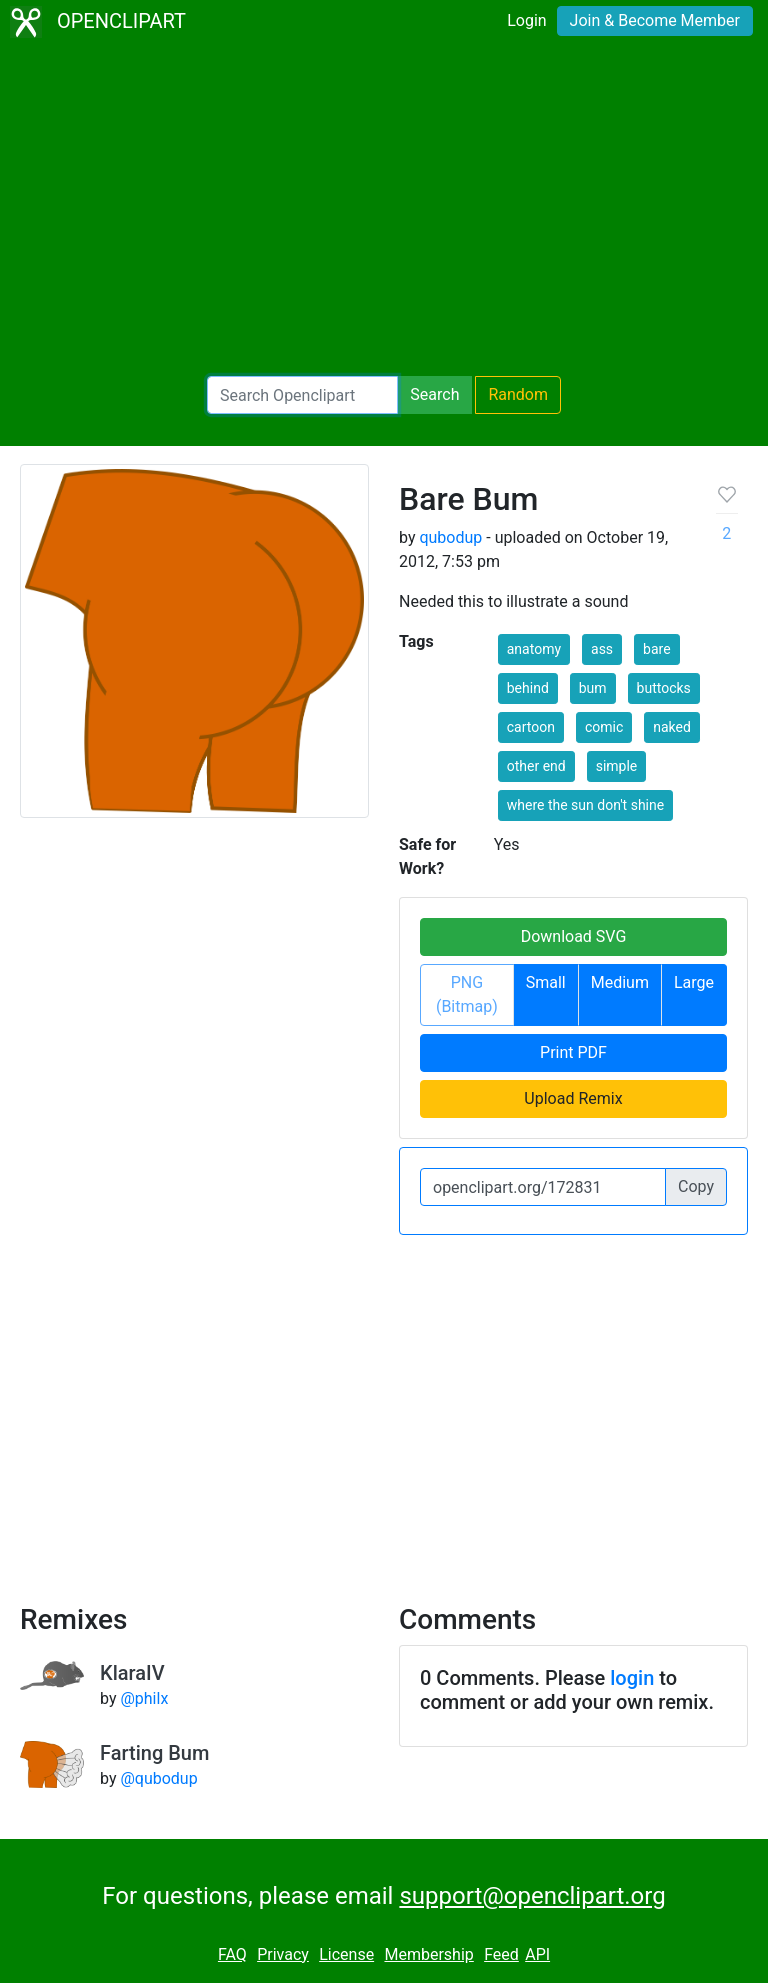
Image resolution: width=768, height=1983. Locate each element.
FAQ (232, 1954)
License (346, 1954)
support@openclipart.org (532, 1896)
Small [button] (546, 982)
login (632, 1678)
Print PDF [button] (573, 1052)
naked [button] (672, 727)
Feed (501, 1954)
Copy (696, 1186)
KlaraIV (132, 1673)
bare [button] (657, 649)
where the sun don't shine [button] (585, 805)
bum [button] (593, 688)
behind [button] (528, 688)
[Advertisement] (384, 210)
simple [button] (617, 766)
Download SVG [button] (574, 936)
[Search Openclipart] (302, 395)
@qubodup (158, 1778)
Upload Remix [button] (573, 1098)
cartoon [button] (531, 727)
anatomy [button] (534, 649)
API (537, 1954)
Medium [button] (620, 982)
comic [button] (604, 727)
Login (526, 20)
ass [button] (602, 649)
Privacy (283, 1954)
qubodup (450, 537)
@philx (144, 1698)
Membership (428, 1954)
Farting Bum (154, 1753)
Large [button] (694, 982)
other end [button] (536, 766)
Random (518, 394)
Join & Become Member (655, 20)
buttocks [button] (664, 688)
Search (434, 394)
